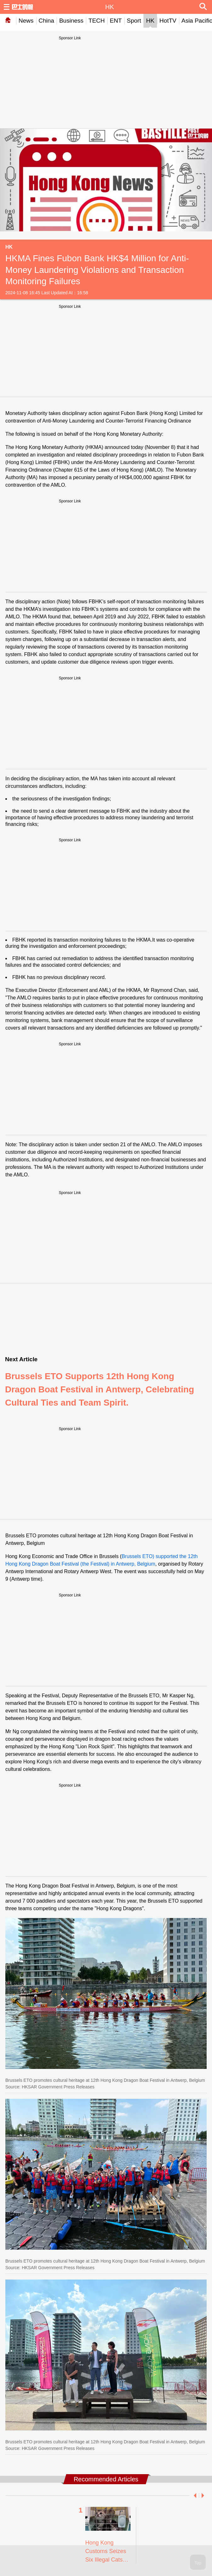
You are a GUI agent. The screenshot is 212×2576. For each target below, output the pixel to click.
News (26, 20)
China (46, 20)
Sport (134, 20)
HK (150, 20)
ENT (116, 20)
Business (71, 20)
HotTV (167, 20)
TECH (96, 20)
